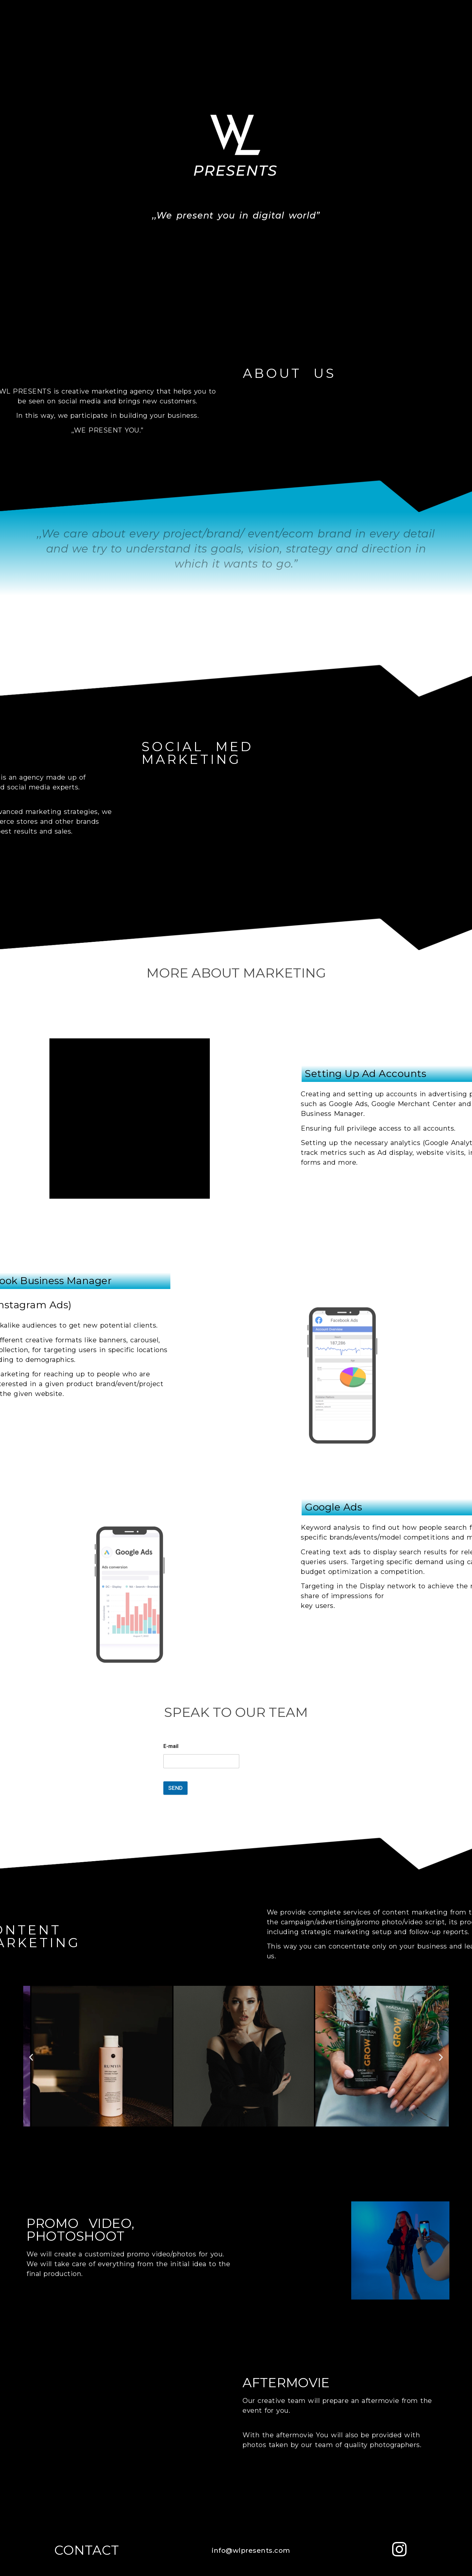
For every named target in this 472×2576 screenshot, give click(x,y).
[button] (31, 2057)
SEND (175, 1788)
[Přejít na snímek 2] (221, 2134)
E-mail (170, 1746)
